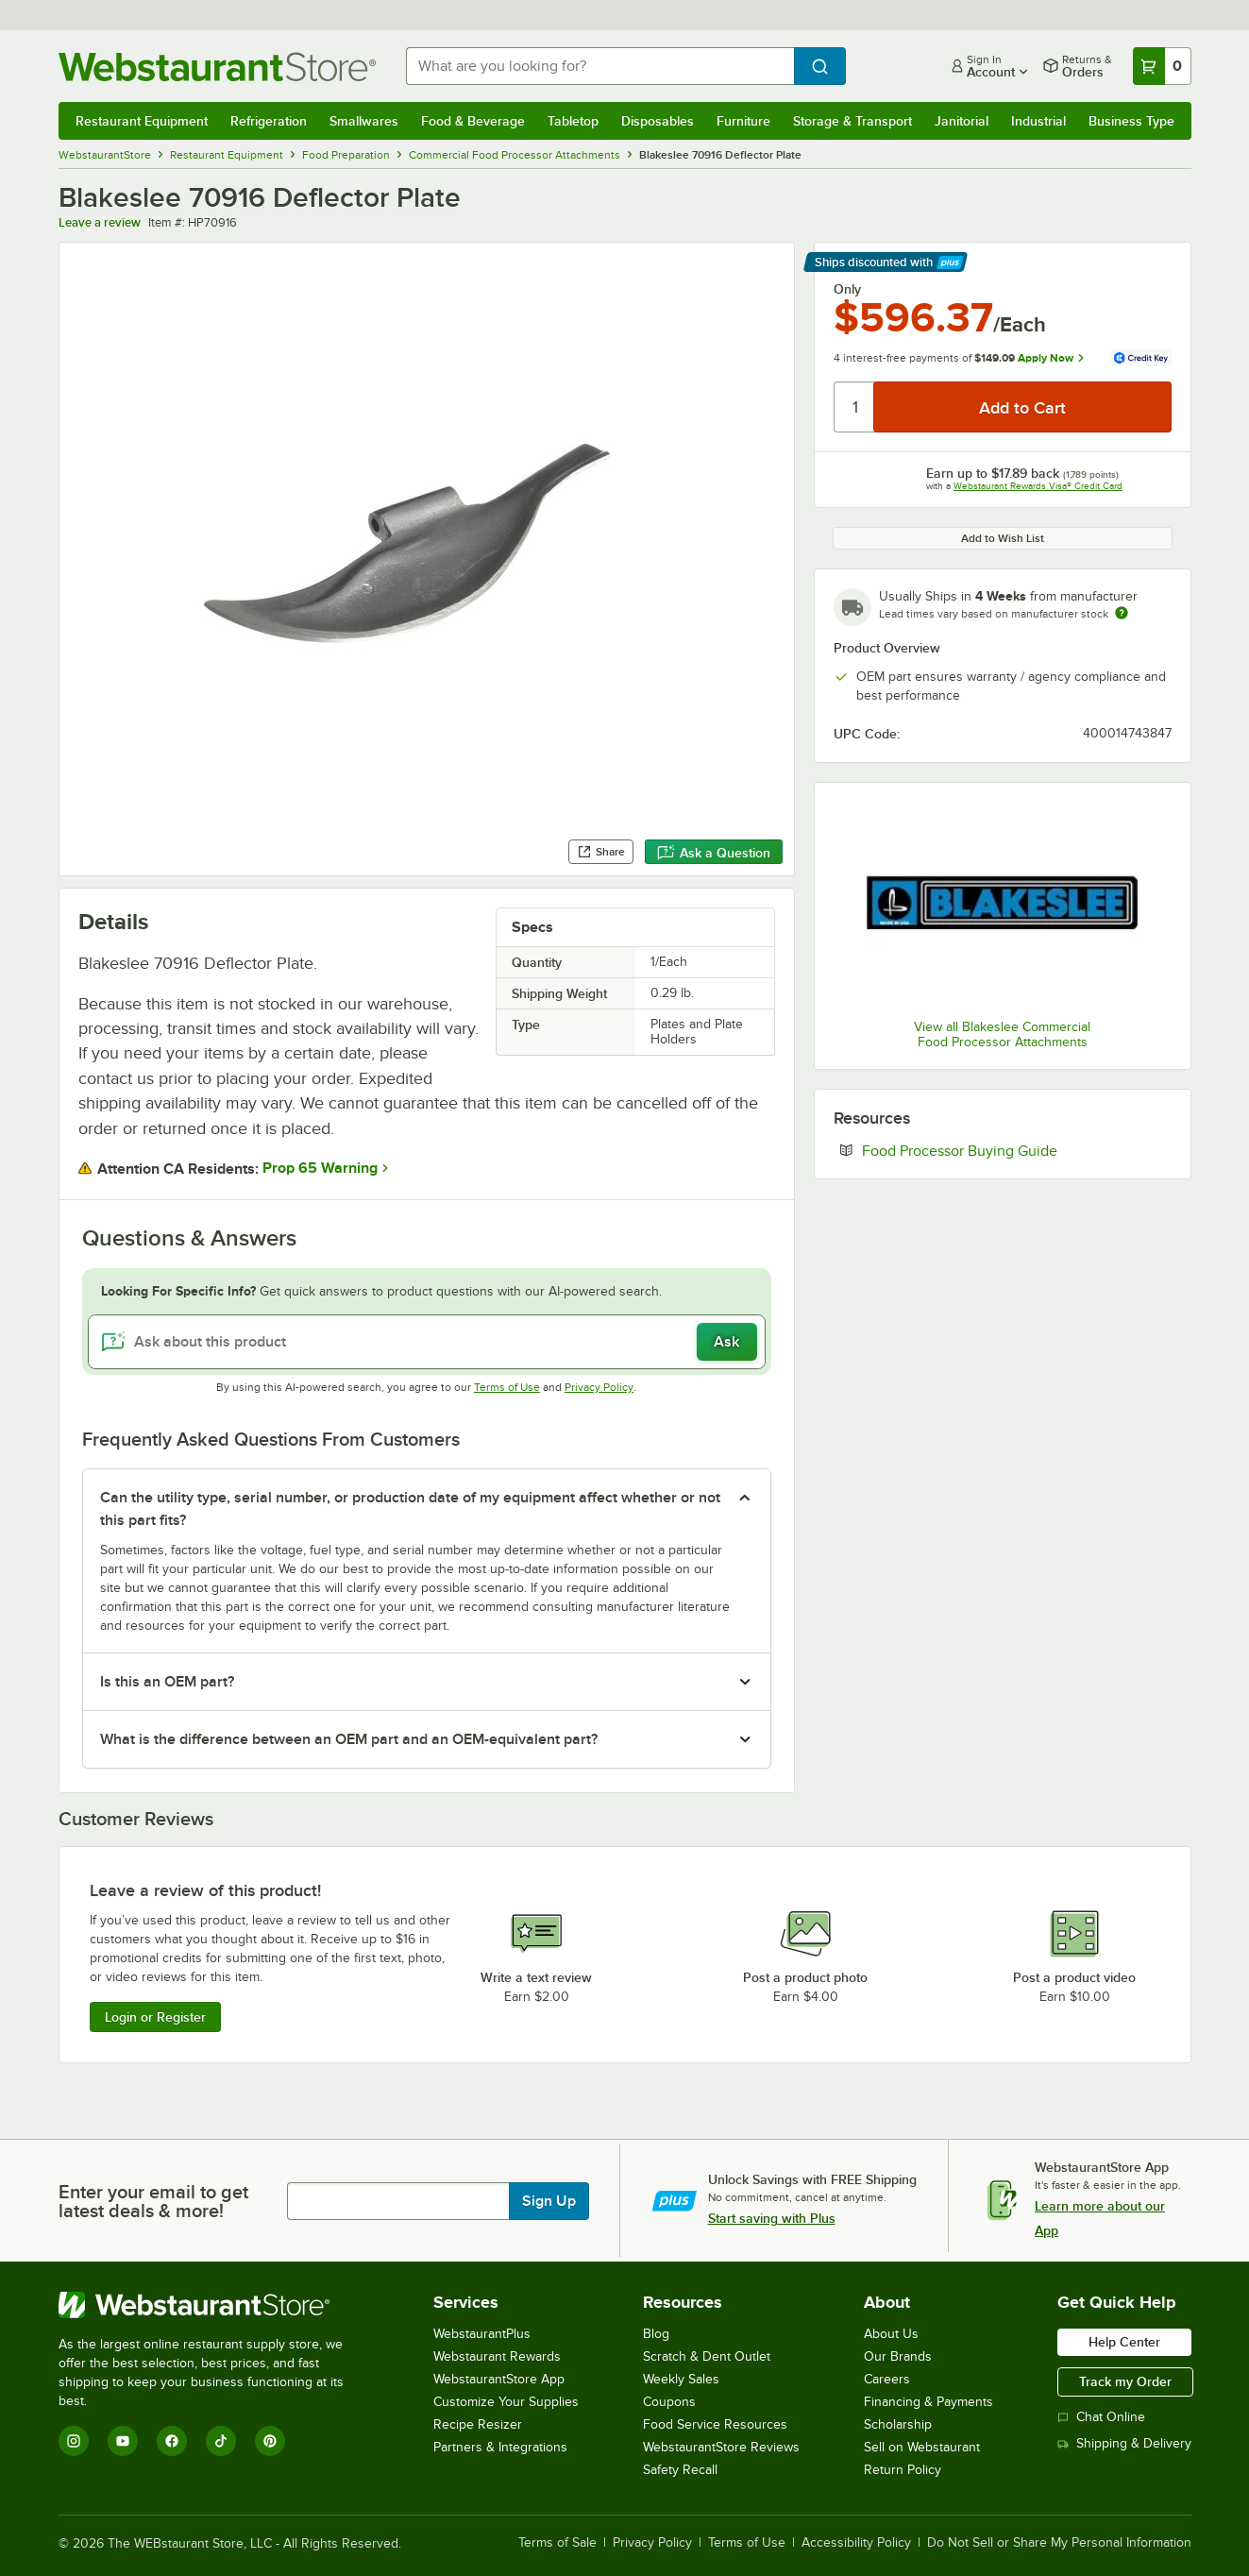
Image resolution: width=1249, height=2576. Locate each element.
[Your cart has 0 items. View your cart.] (1162, 66)
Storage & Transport (852, 120)
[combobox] (600, 66)
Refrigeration (268, 120)
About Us (891, 2334)
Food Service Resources (715, 2424)
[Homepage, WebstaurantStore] (217, 66)
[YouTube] (123, 2441)
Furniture (743, 120)
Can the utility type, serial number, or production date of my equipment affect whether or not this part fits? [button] (410, 1509)
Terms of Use (507, 1387)
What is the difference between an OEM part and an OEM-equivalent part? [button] (349, 1739)
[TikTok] (221, 2441)
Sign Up (549, 2201)
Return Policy (902, 2470)
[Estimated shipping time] (1121, 612)
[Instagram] (74, 2441)
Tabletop (573, 120)
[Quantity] (855, 406)
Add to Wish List (1002, 538)
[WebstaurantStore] (214, 2305)
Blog (656, 2334)
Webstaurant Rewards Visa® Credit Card (1038, 486)
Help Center (1124, 2341)
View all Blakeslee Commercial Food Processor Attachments (1002, 1034)
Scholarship (898, 2424)
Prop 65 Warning (320, 1168)
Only (847, 289)
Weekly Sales (681, 2379)
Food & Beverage (473, 120)
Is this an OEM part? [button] (167, 1681)
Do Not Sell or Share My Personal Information (1059, 2543)
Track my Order (1125, 2381)
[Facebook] (172, 2441)
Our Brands (898, 2356)
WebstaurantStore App (499, 2379)
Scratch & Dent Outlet (706, 2356)
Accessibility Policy (856, 2543)
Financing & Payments (928, 2402)
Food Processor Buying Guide (1017, 1150)
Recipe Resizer (477, 2424)
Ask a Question (713, 852)
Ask (726, 1341)
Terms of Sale (557, 2543)
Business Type (1131, 120)
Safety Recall (680, 2470)
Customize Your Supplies (506, 2402)
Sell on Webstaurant (922, 2447)
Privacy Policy (599, 1387)
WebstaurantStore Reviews (721, 2447)
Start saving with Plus (771, 2218)
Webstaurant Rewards (497, 2356)
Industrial (1038, 120)
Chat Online (1101, 2417)
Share (601, 851)
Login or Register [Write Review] (155, 2017)
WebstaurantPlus (482, 2334)
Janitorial (961, 120)
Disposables (657, 120)
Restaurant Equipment (142, 120)
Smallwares (363, 120)
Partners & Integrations (500, 2447)
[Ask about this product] (427, 1341)
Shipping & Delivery (1124, 2443)
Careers (887, 2379)
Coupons (669, 2402)
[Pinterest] (270, 2441)
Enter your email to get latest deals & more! (153, 2201)
